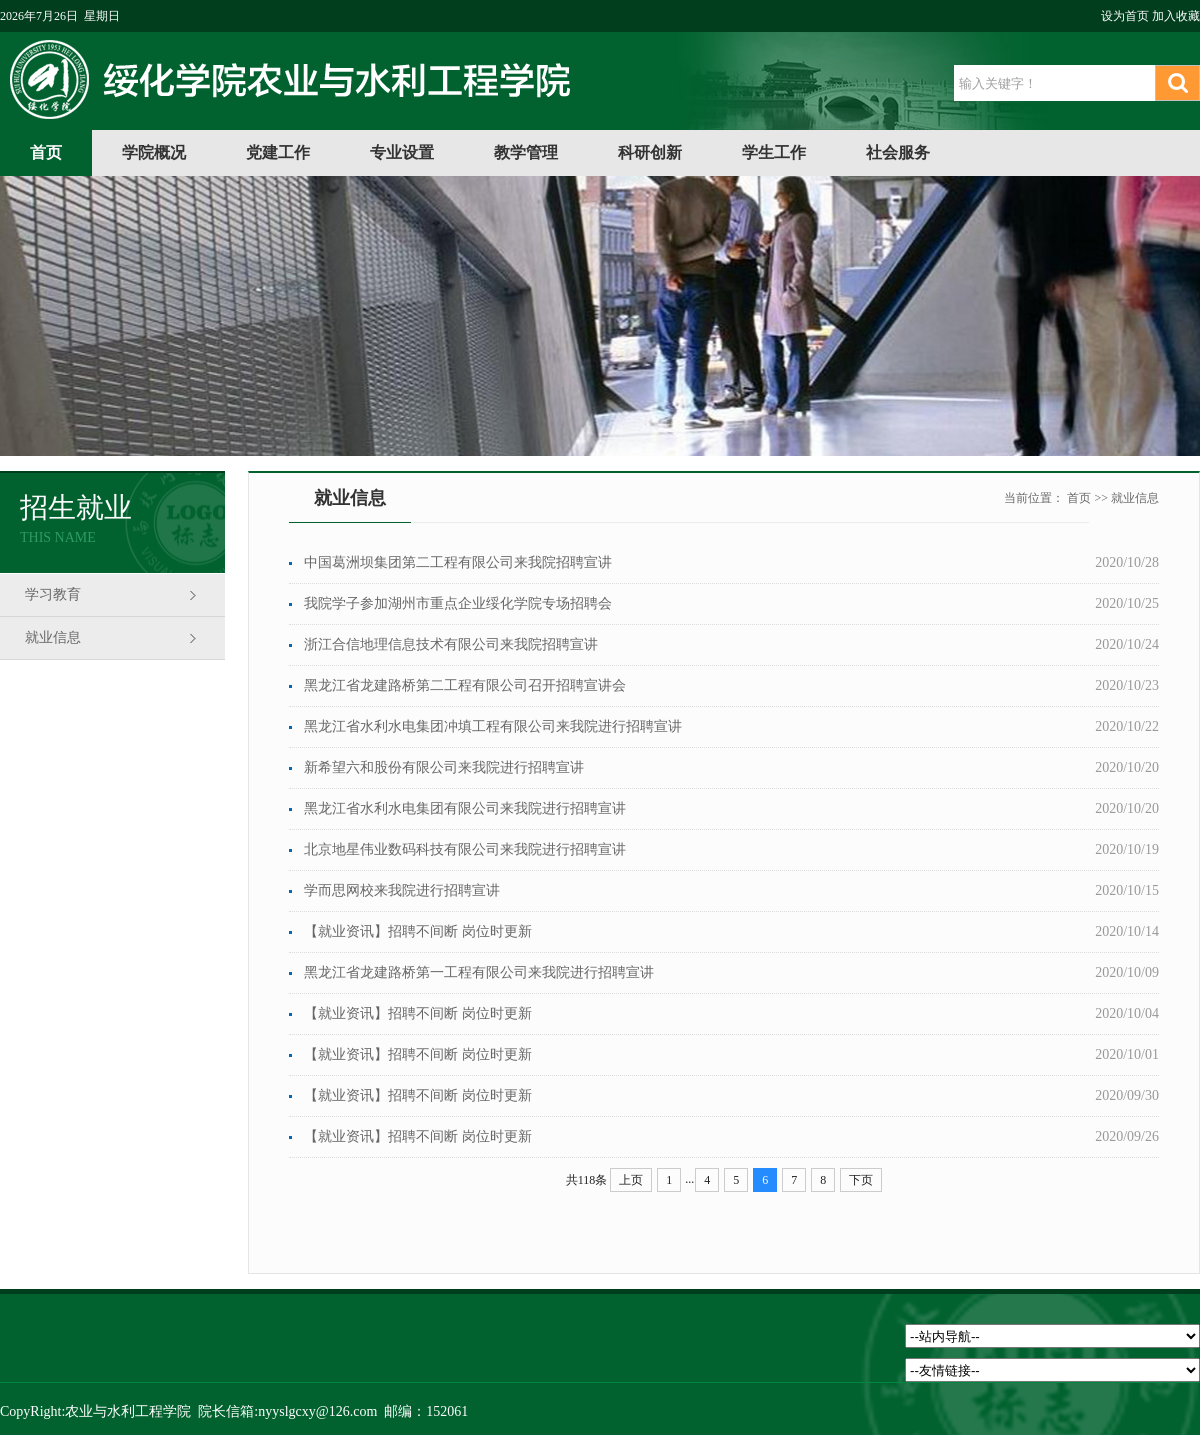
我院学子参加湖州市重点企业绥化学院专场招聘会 (458, 603)
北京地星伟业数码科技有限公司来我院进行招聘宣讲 (465, 849)
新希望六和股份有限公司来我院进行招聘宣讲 (444, 767)
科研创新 (650, 152)
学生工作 (774, 152)
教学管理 (526, 152)
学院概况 (154, 152)
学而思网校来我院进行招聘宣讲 (402, 890)
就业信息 (53, 637)
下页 (861, 1180)
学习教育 (53, 594)
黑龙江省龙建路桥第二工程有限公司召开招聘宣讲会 (465, 685)
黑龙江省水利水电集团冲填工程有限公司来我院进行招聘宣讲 (493, 726)
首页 (46, 152)
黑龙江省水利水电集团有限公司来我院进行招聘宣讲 (465, 808)
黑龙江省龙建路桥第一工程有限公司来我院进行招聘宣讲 (479, 972)
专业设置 (402, 152)
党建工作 (278, 152)
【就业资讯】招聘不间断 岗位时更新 (418, 931)
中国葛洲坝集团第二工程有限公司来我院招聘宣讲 (458, 562)
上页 (631, 1180)
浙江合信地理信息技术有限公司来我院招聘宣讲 (451, 644)
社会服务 (898, 152)
